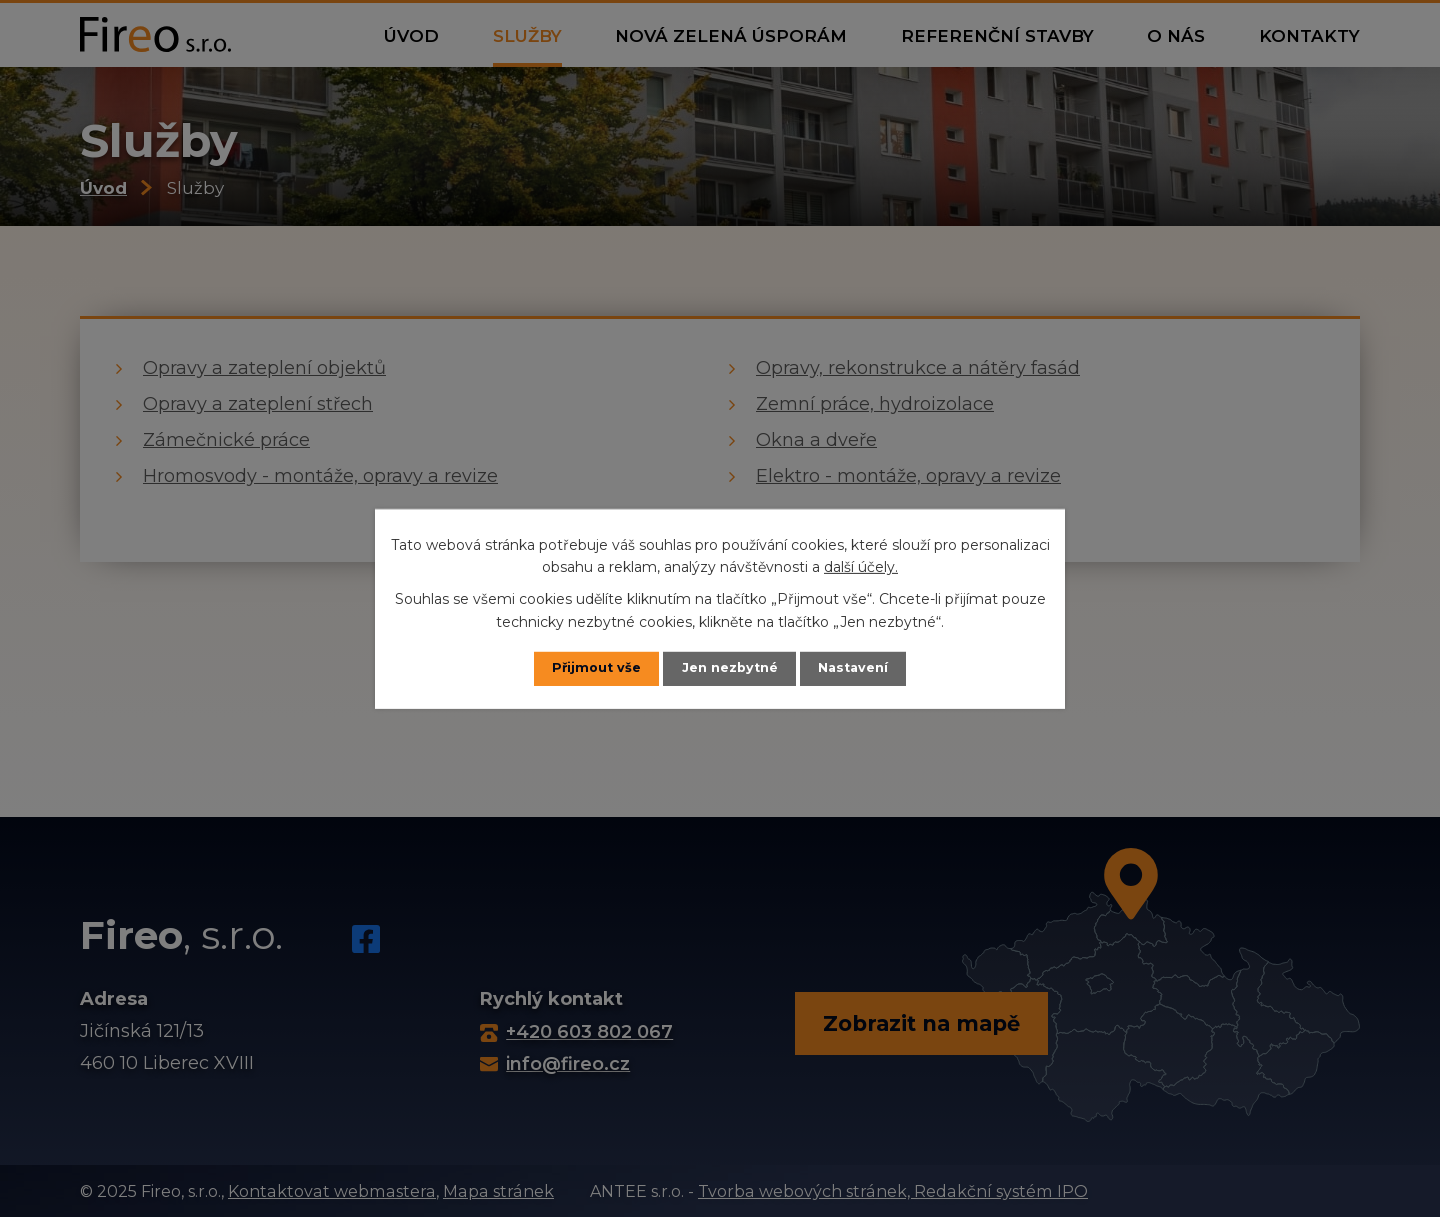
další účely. (861, 567)
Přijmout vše (596, 667)
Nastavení (853, 667)
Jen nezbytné (730, 667)
